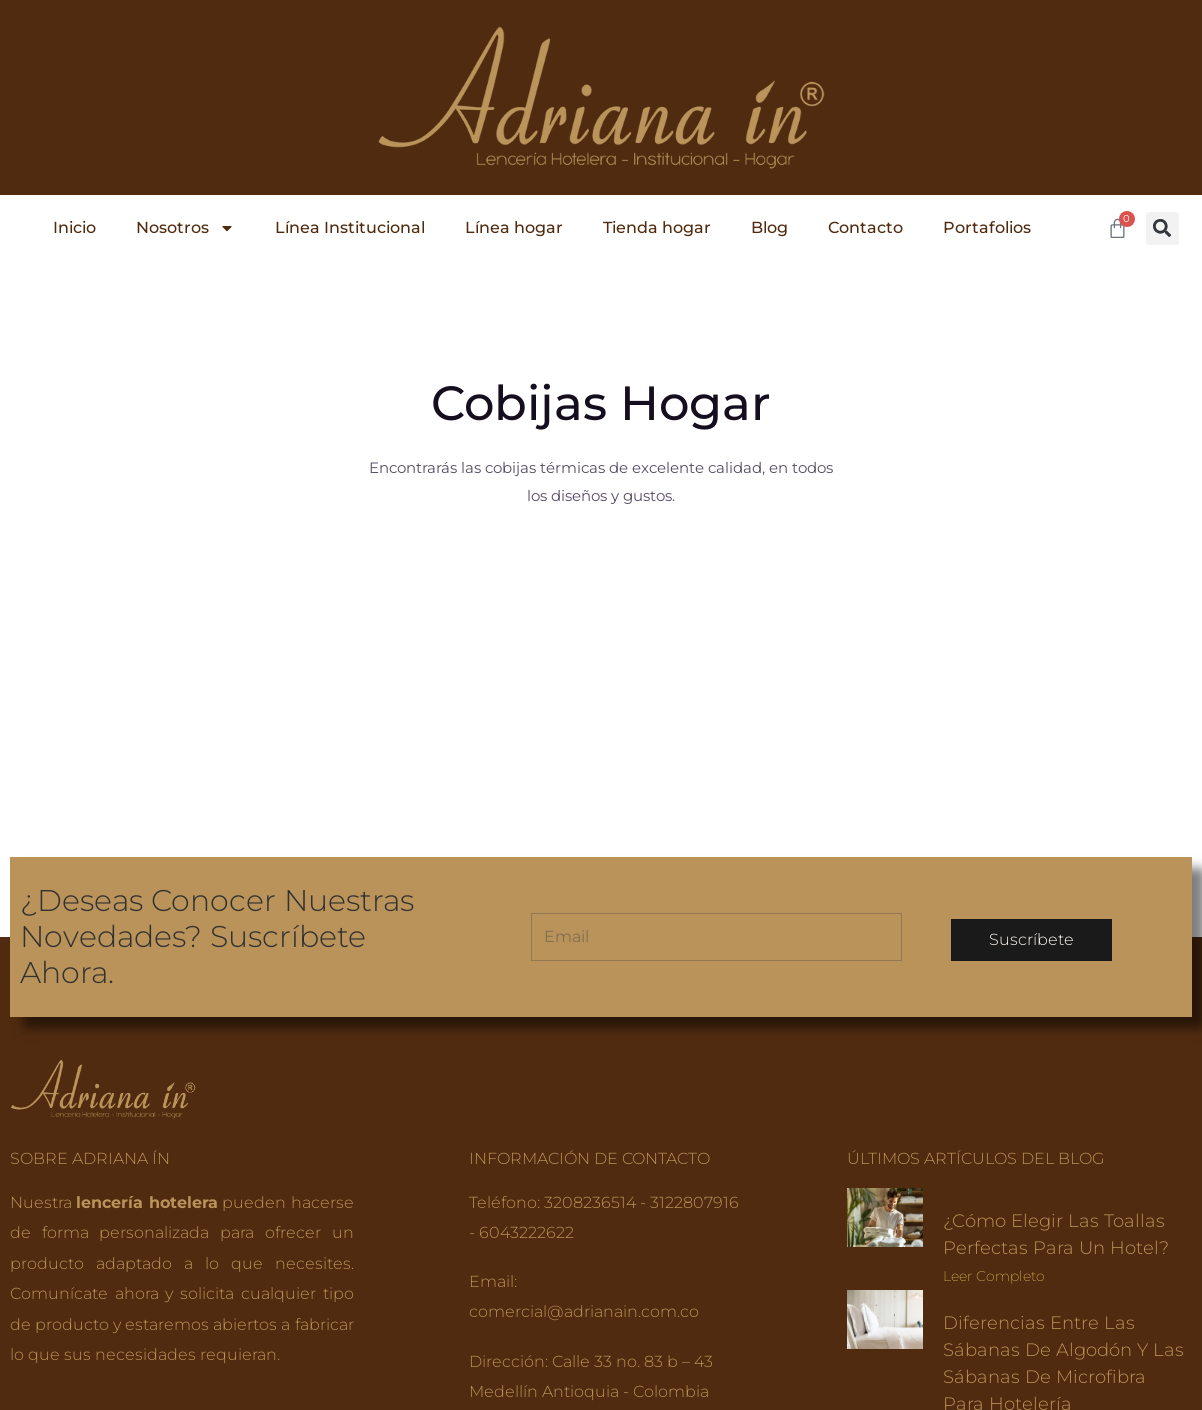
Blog (769, 227)
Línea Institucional (350, 227)
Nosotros (185, 228)
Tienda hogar (657, 227)
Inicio (74, 227)
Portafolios (987, 227)
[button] (1162, 228)
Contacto (865, 227)
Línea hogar (514, 227)
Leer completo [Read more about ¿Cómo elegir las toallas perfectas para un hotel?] (994, 1099)
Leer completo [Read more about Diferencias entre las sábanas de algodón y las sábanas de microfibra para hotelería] (994, 1255)
